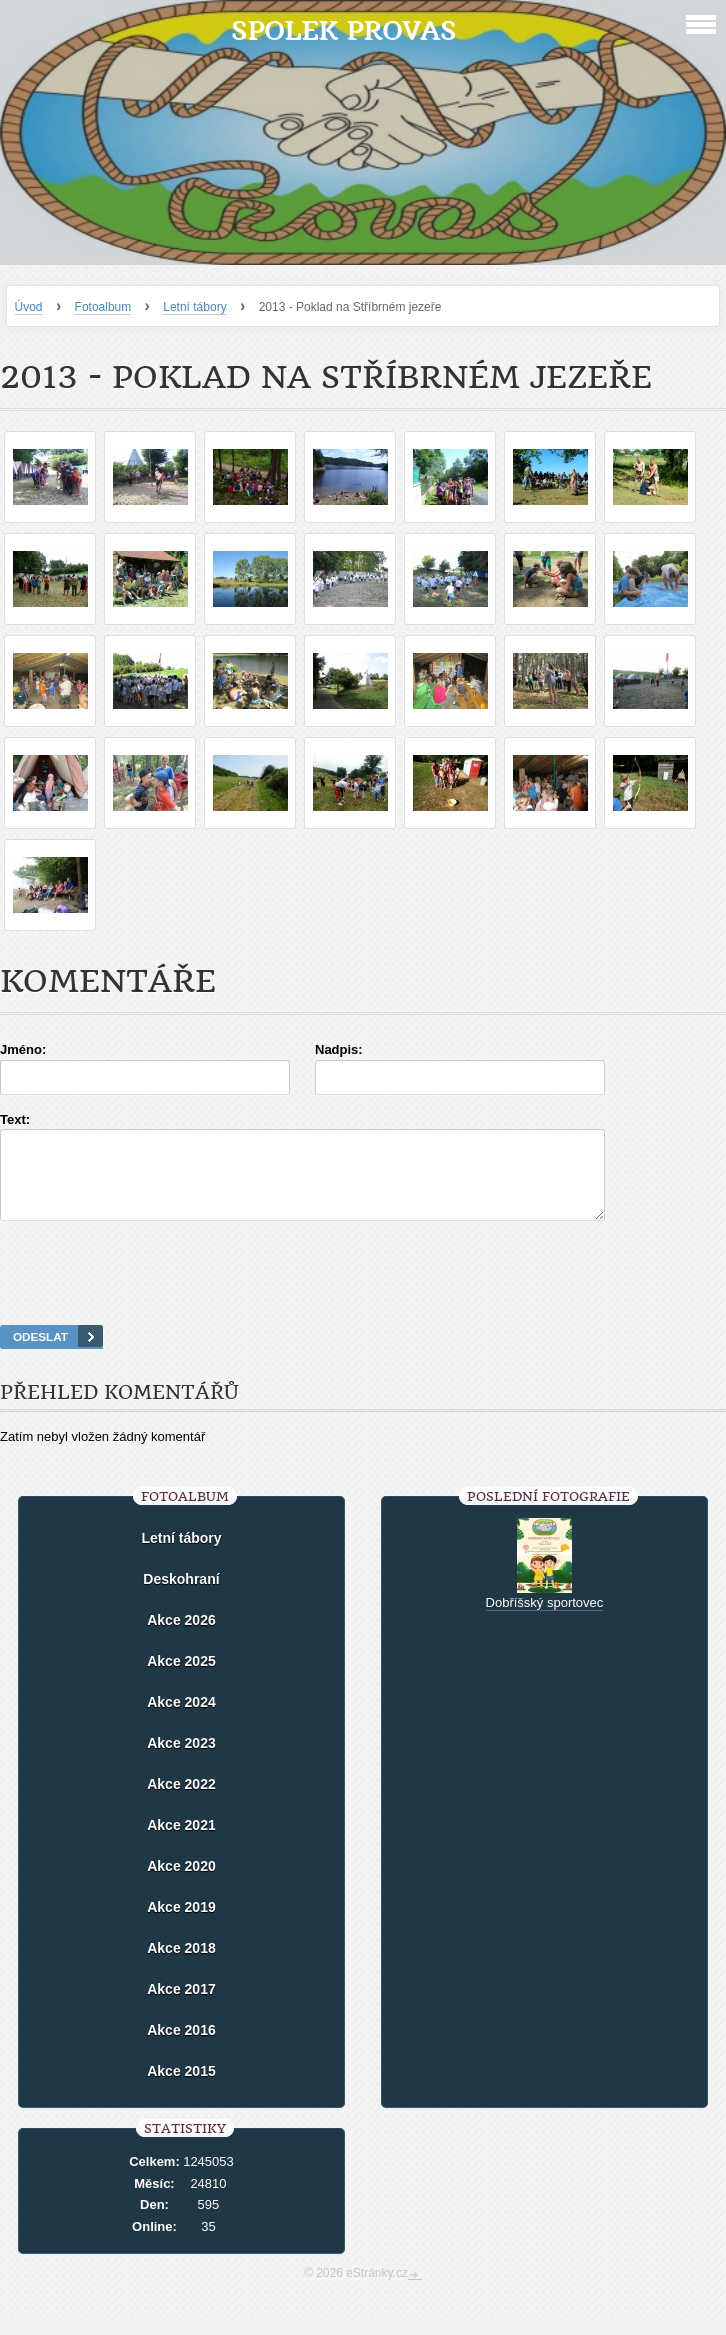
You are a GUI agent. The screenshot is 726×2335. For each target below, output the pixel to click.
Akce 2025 (181, 1679)
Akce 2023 (181, 1761)
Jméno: (23, 1049)
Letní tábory (194, 307)
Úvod (29, 307)
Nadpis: (339, 1049)
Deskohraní (181, 1597)
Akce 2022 (181, 1802)
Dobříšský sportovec (545, 1620)
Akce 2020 (181, 1884)
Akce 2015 (181, 2089)
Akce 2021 (181, 1843)
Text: (15, 1119)
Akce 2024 (181, 1720)
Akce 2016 (181, 2048)
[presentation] (363, 1298)
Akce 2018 (181, 1966)
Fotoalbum (103, 307)
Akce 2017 (181, 2007)
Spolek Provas (343, 30)
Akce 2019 (181, 1925)
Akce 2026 (181, 1638)
